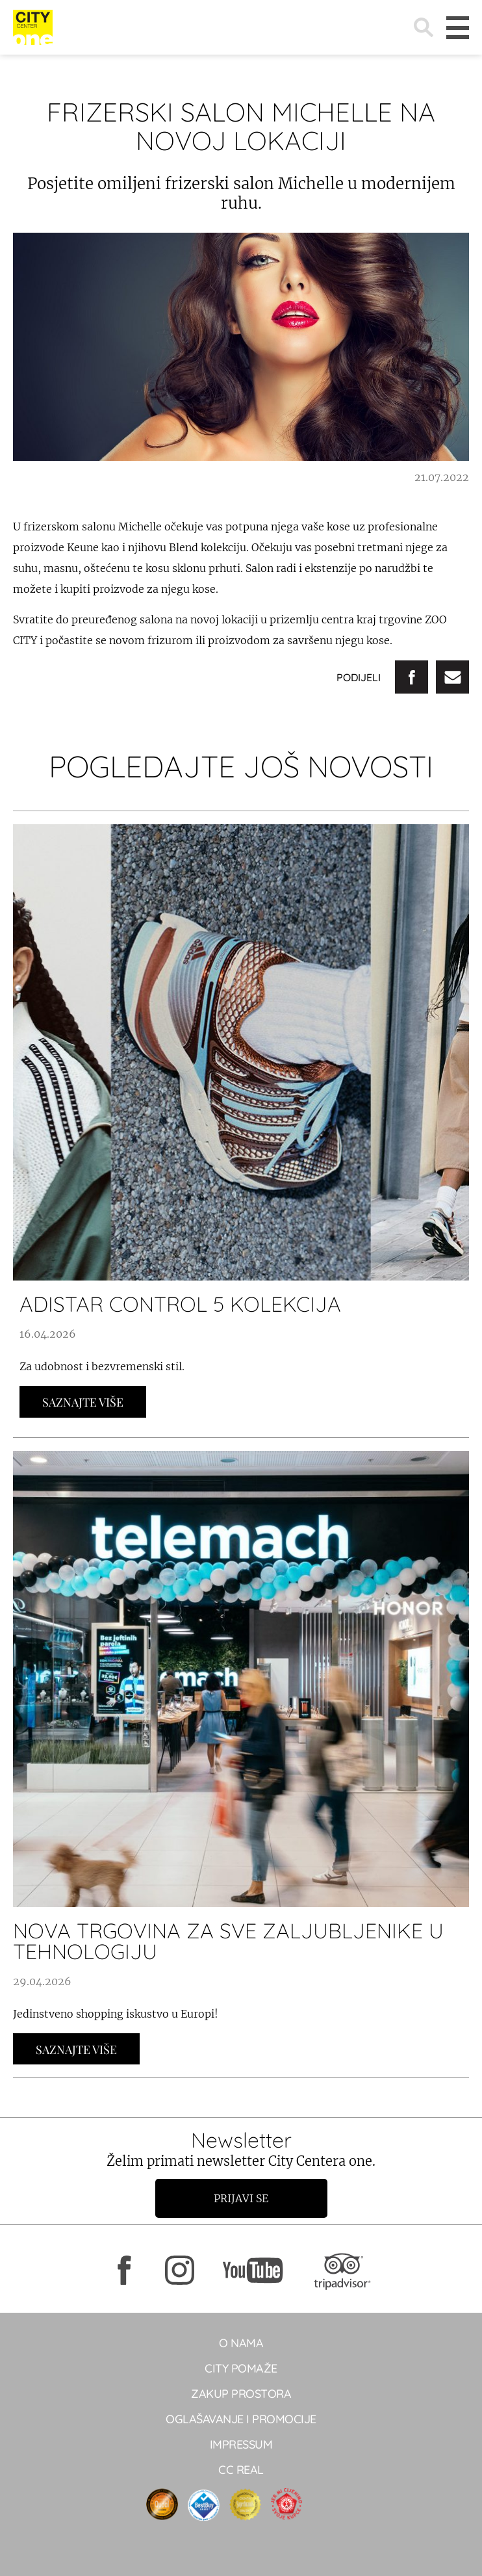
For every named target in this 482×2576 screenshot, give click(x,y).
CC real (241, 2469)
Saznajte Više (82, 1402)
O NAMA (241, 2342)
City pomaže (241, 2368)
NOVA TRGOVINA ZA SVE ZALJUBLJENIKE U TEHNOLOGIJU (228, 1941)
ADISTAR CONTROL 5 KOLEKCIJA (180, 1304)
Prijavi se (241, 2198)
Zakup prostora (241, 2393)
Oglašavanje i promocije (241, 2419)
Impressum (241, 2444)
